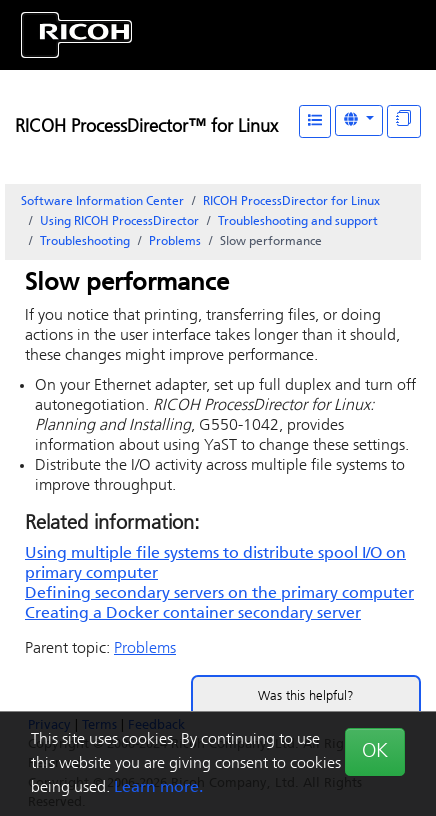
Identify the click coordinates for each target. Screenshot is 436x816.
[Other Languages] (359, 120)
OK (375, 752)
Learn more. (158, 788)
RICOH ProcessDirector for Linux (291, 202)
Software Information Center (102, 202)
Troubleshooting (85, 242)
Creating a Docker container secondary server (193, 614)
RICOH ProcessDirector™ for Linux (146, 127)
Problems (175, 242)
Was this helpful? (306, 696)
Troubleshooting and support (298, 222)
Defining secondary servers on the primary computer (219, 594)
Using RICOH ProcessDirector (119, 222)
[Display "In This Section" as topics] (404, 121)
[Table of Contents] (315, 121)
